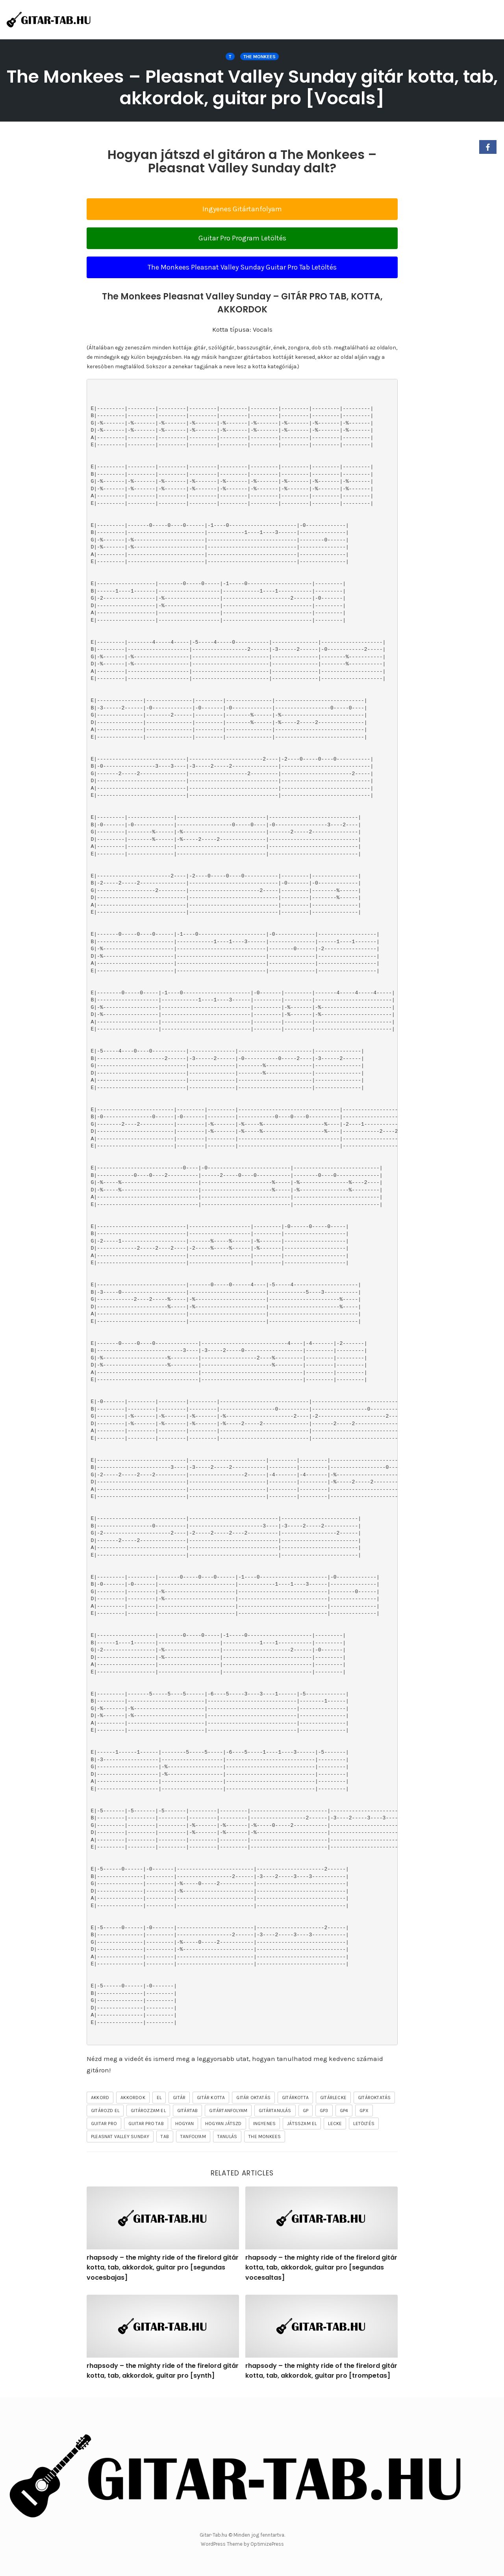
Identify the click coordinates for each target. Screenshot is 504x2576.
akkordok (132, 2097)
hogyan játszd (223, 2123)
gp (305, 2110)
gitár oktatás (253, 2097)
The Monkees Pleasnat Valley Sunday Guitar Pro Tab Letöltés (242, 267)
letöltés (363, 2123)
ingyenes (264, 2123)
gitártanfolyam (228, 2110)
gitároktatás (374, 2097)
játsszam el (302, 2123)
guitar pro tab (146, 2123)
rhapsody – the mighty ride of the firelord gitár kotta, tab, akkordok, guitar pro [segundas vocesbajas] (163, 2267)
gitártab (187, 2110)
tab (165, 2136)
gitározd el (105, 2110)
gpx (364, 2110)
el (159, 2097)
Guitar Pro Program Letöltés (242, 238)
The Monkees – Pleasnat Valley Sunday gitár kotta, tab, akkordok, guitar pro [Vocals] (252, 87)
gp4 (344, 2110)
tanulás (227, 2136)
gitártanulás (275, 2110)
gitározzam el (148, 2110)
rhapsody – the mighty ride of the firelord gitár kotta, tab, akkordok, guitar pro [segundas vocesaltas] (321, 2267)
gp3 (324, 2110)
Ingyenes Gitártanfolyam (242, 209)
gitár (179, 2097)
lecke (335, 2123)
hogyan (184, 2123)
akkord (100, 2097)
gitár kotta (211, 2097)
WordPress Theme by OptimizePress (242, 2544)
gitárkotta (295, 2097)
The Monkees (259, 56)
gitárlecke (333, 2097)
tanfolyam (193, 2136)
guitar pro (104, 2123)
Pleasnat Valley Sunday (120, 2136)
